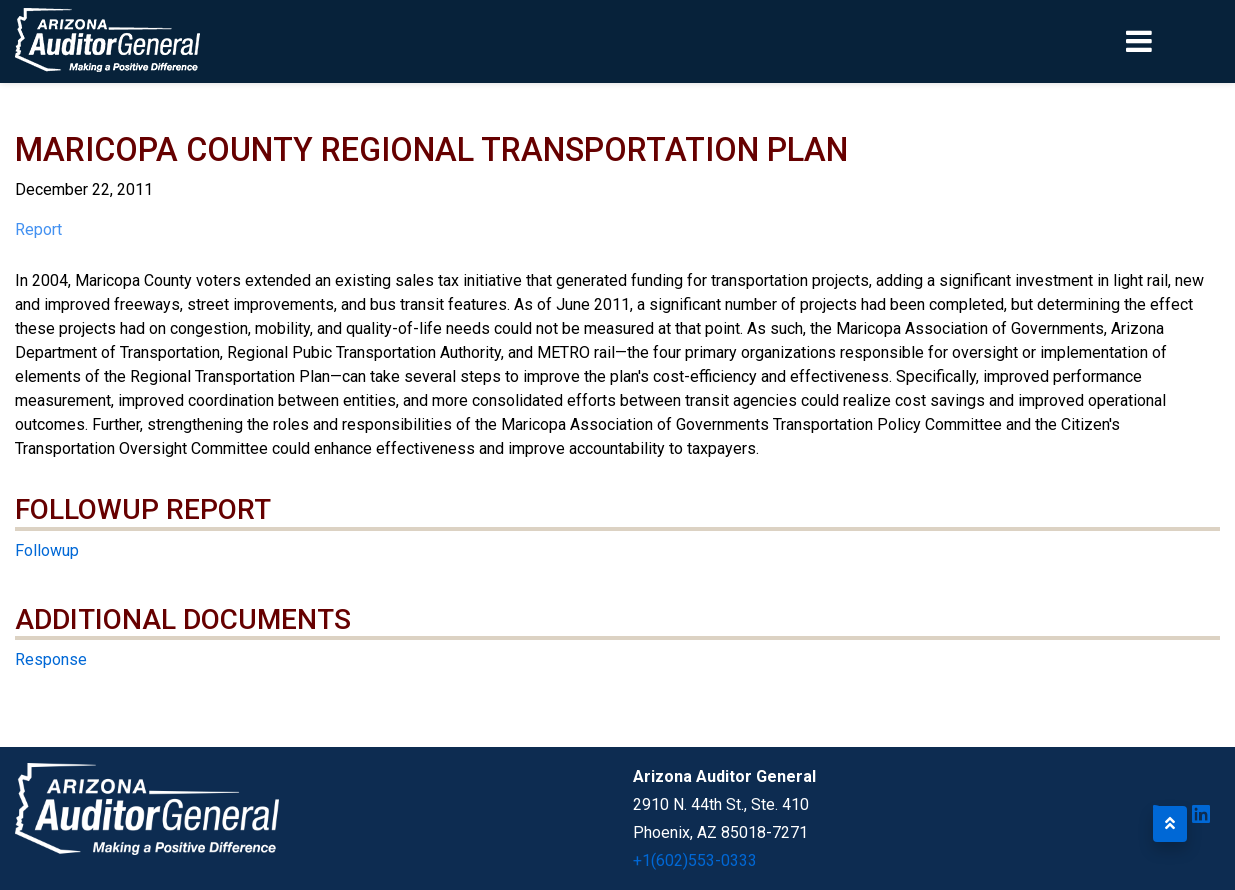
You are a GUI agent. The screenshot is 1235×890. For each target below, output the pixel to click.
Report (38, 229)
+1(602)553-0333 (695, 860)
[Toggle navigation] (1173, 41)
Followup (47, 550)
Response (51, 659)
